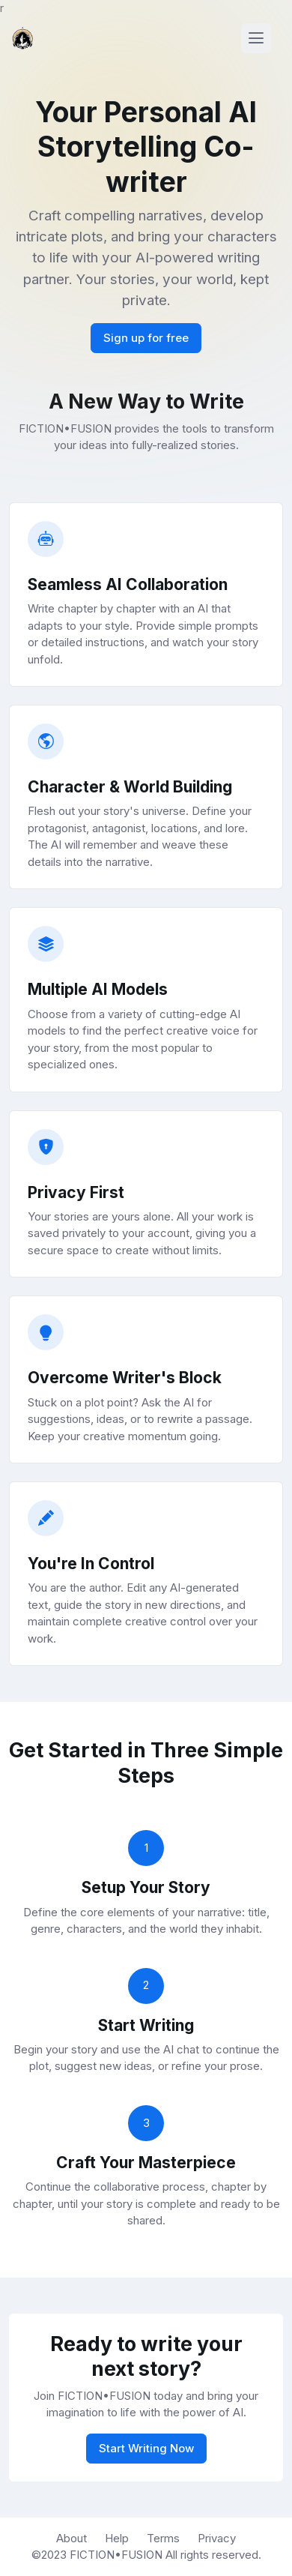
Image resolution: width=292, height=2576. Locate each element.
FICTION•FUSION (117, 2555)
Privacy (217, 2538)
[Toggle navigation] (256, 38)
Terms (163, 2538)
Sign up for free (146, 338)
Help (117, 2538)
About (71, 2538)
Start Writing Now (146, 2448)
